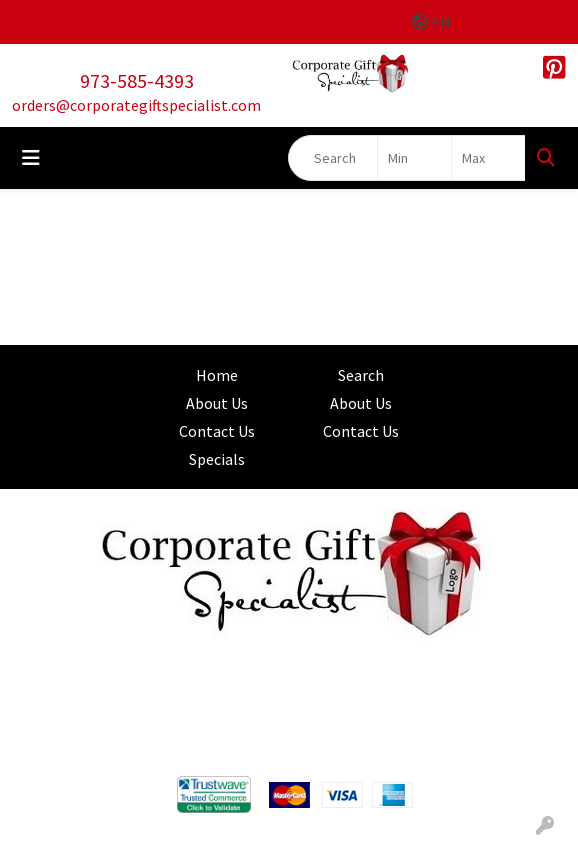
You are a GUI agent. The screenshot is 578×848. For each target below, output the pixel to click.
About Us (217, 403)
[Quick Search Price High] (488, 158)
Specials (217, 459)
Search (361, 375)
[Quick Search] (333, 158)
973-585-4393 (137, 80)
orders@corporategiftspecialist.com (136, 105)
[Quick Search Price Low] (414, 158)
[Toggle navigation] (31, 158)
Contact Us (217, 431)
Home (217, 375)
